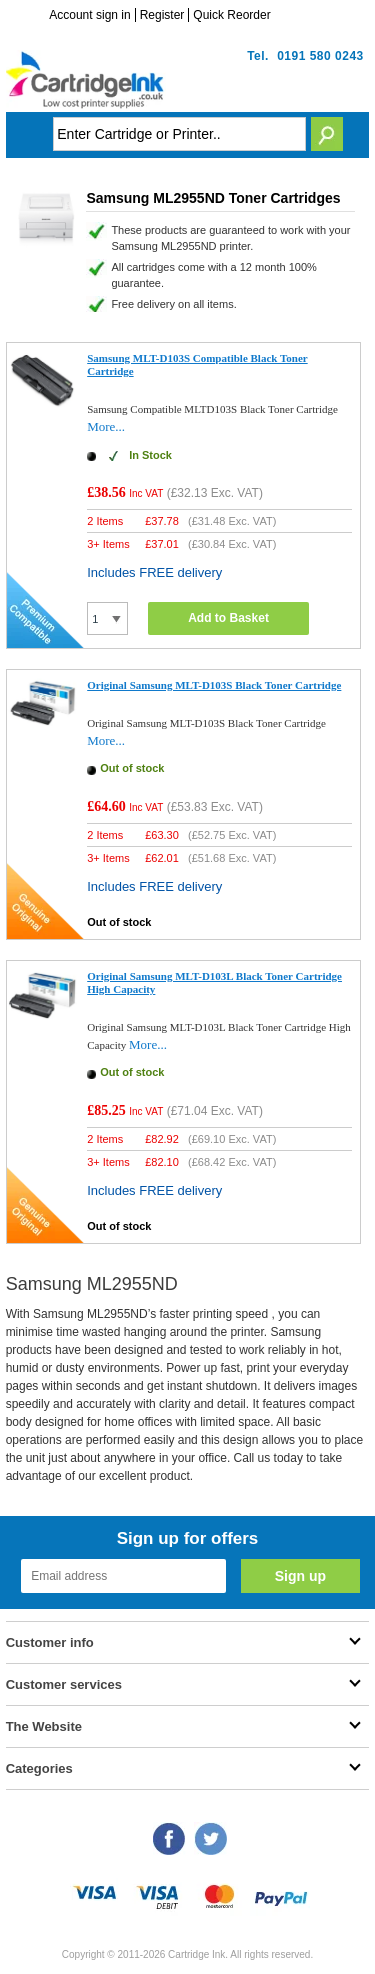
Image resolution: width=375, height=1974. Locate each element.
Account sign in (89, 15)
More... (106, 426)
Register (162, 15)
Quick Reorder (231, 15)
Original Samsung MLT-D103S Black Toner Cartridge (214, 685)
